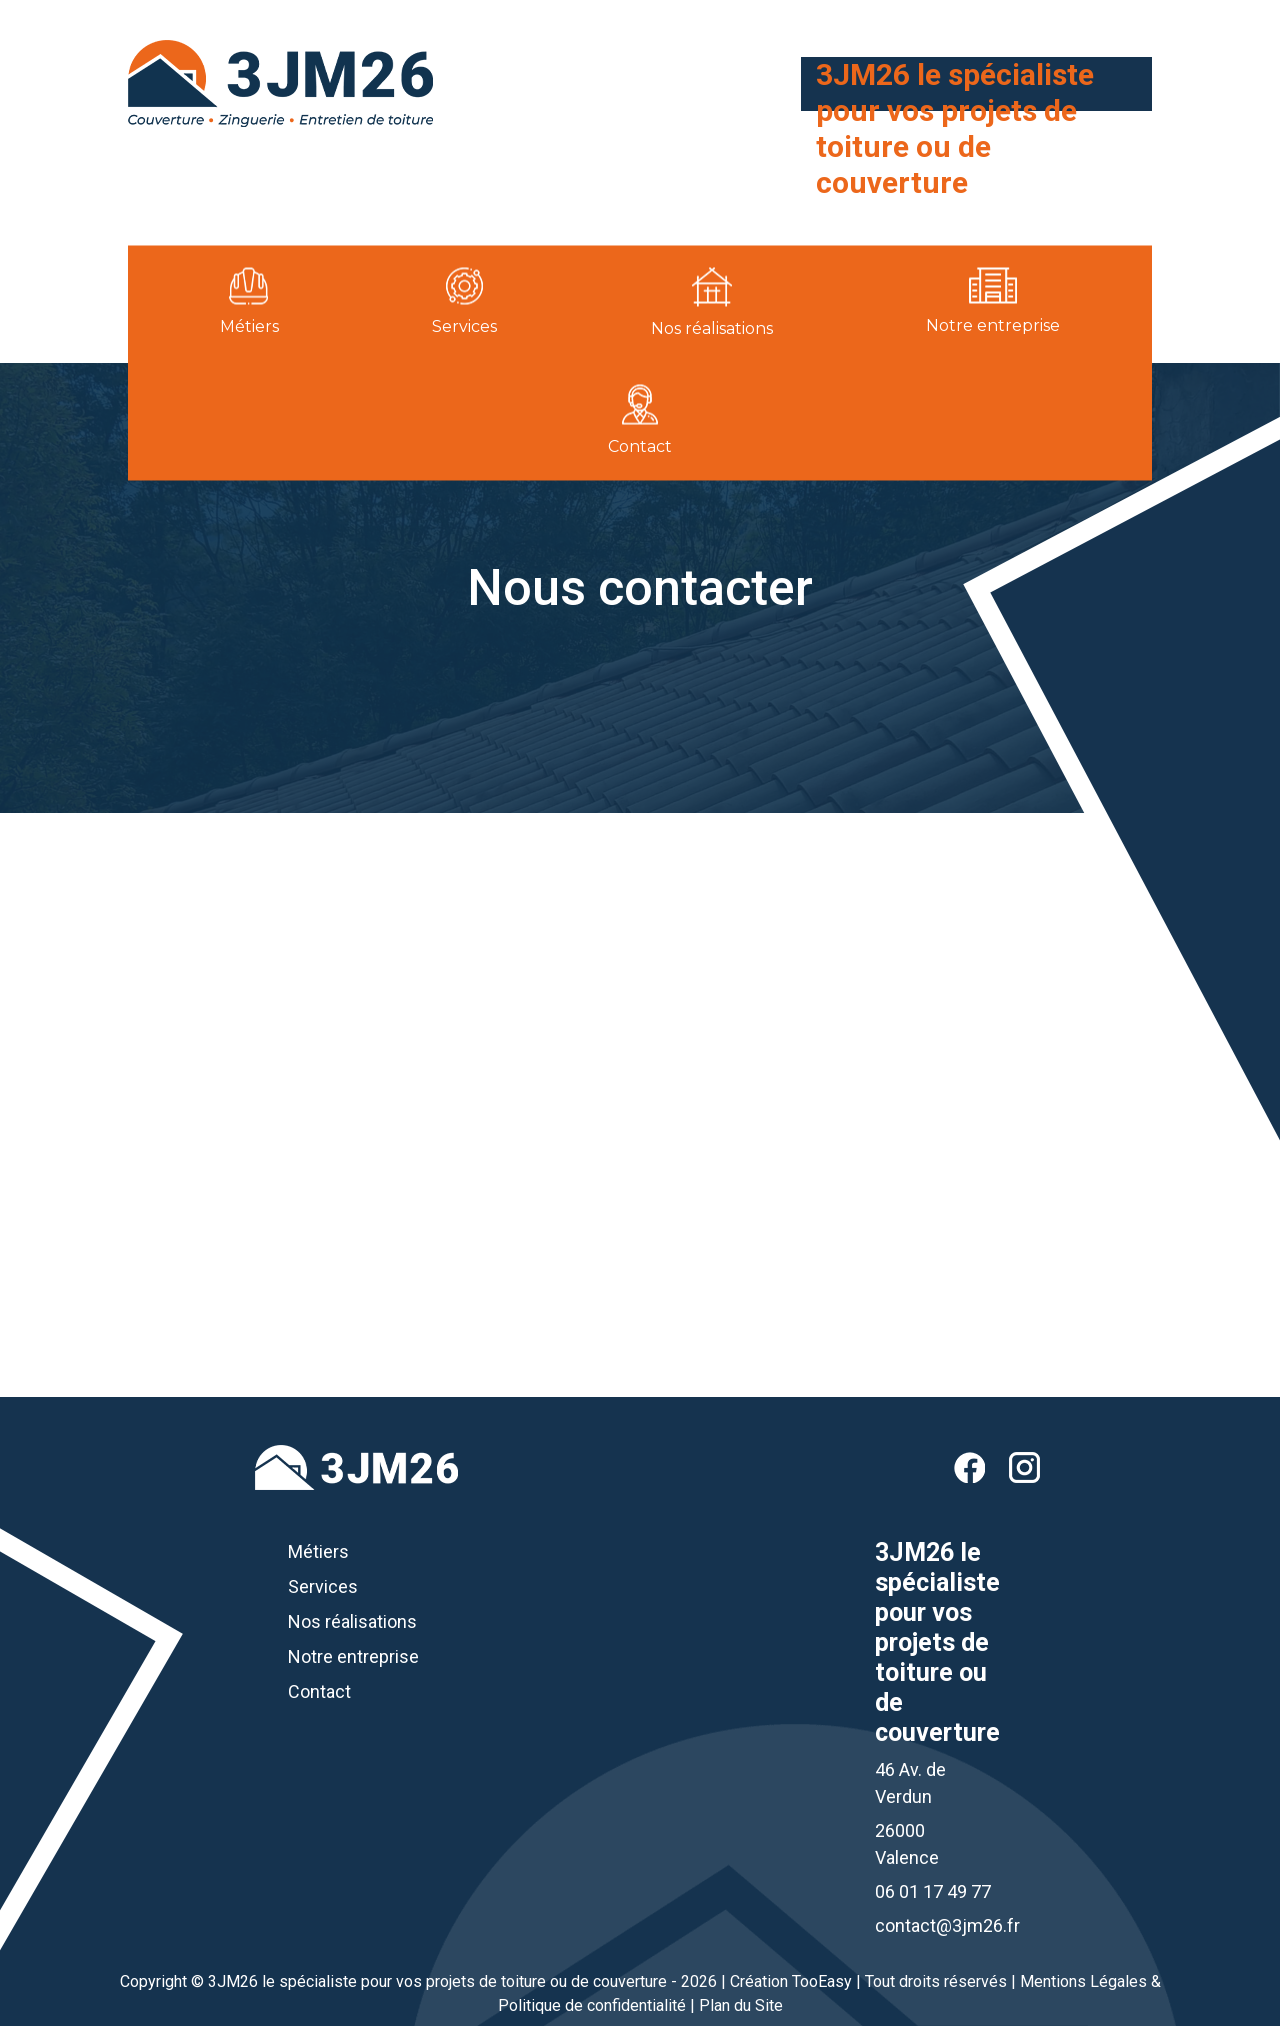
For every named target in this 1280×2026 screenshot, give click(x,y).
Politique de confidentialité (592, 2005)
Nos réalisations (352, 1621)
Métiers (318, 1551)
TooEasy (822, 1981)
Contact (319, 1691)
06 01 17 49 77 (1063, 216)
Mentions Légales (1083, 1981)
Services (323, 1586)
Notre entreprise (353, 1656)
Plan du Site (741, 2005)
